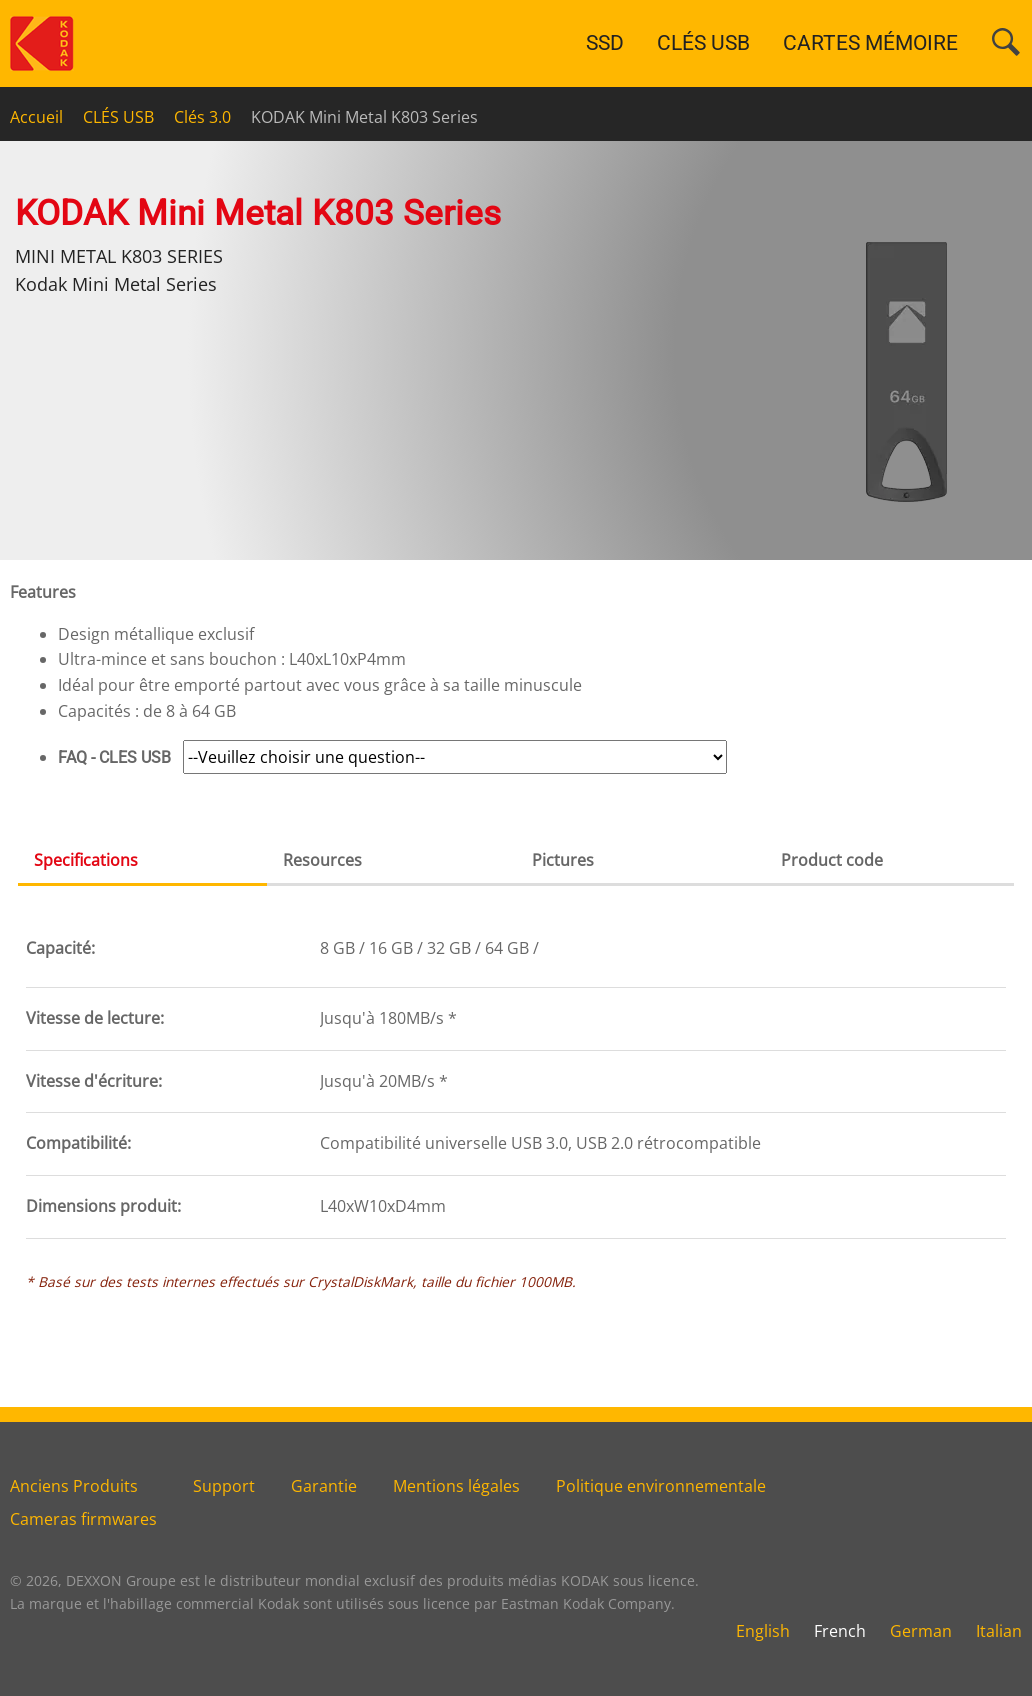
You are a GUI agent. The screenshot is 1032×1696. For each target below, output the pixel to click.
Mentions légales (456, 1486)
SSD (605, 43)
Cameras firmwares (83, 1519)
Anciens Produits (74, 1486)
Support (224, 1486)
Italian (999, 1631)
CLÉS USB (703, 43)
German (921, 1631)
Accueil (36, 117)
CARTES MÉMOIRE (870, 43)
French (840, 1631)
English (763, 1631)
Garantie (324, 1486)
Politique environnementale (661, 1486)
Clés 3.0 (202, 117)
